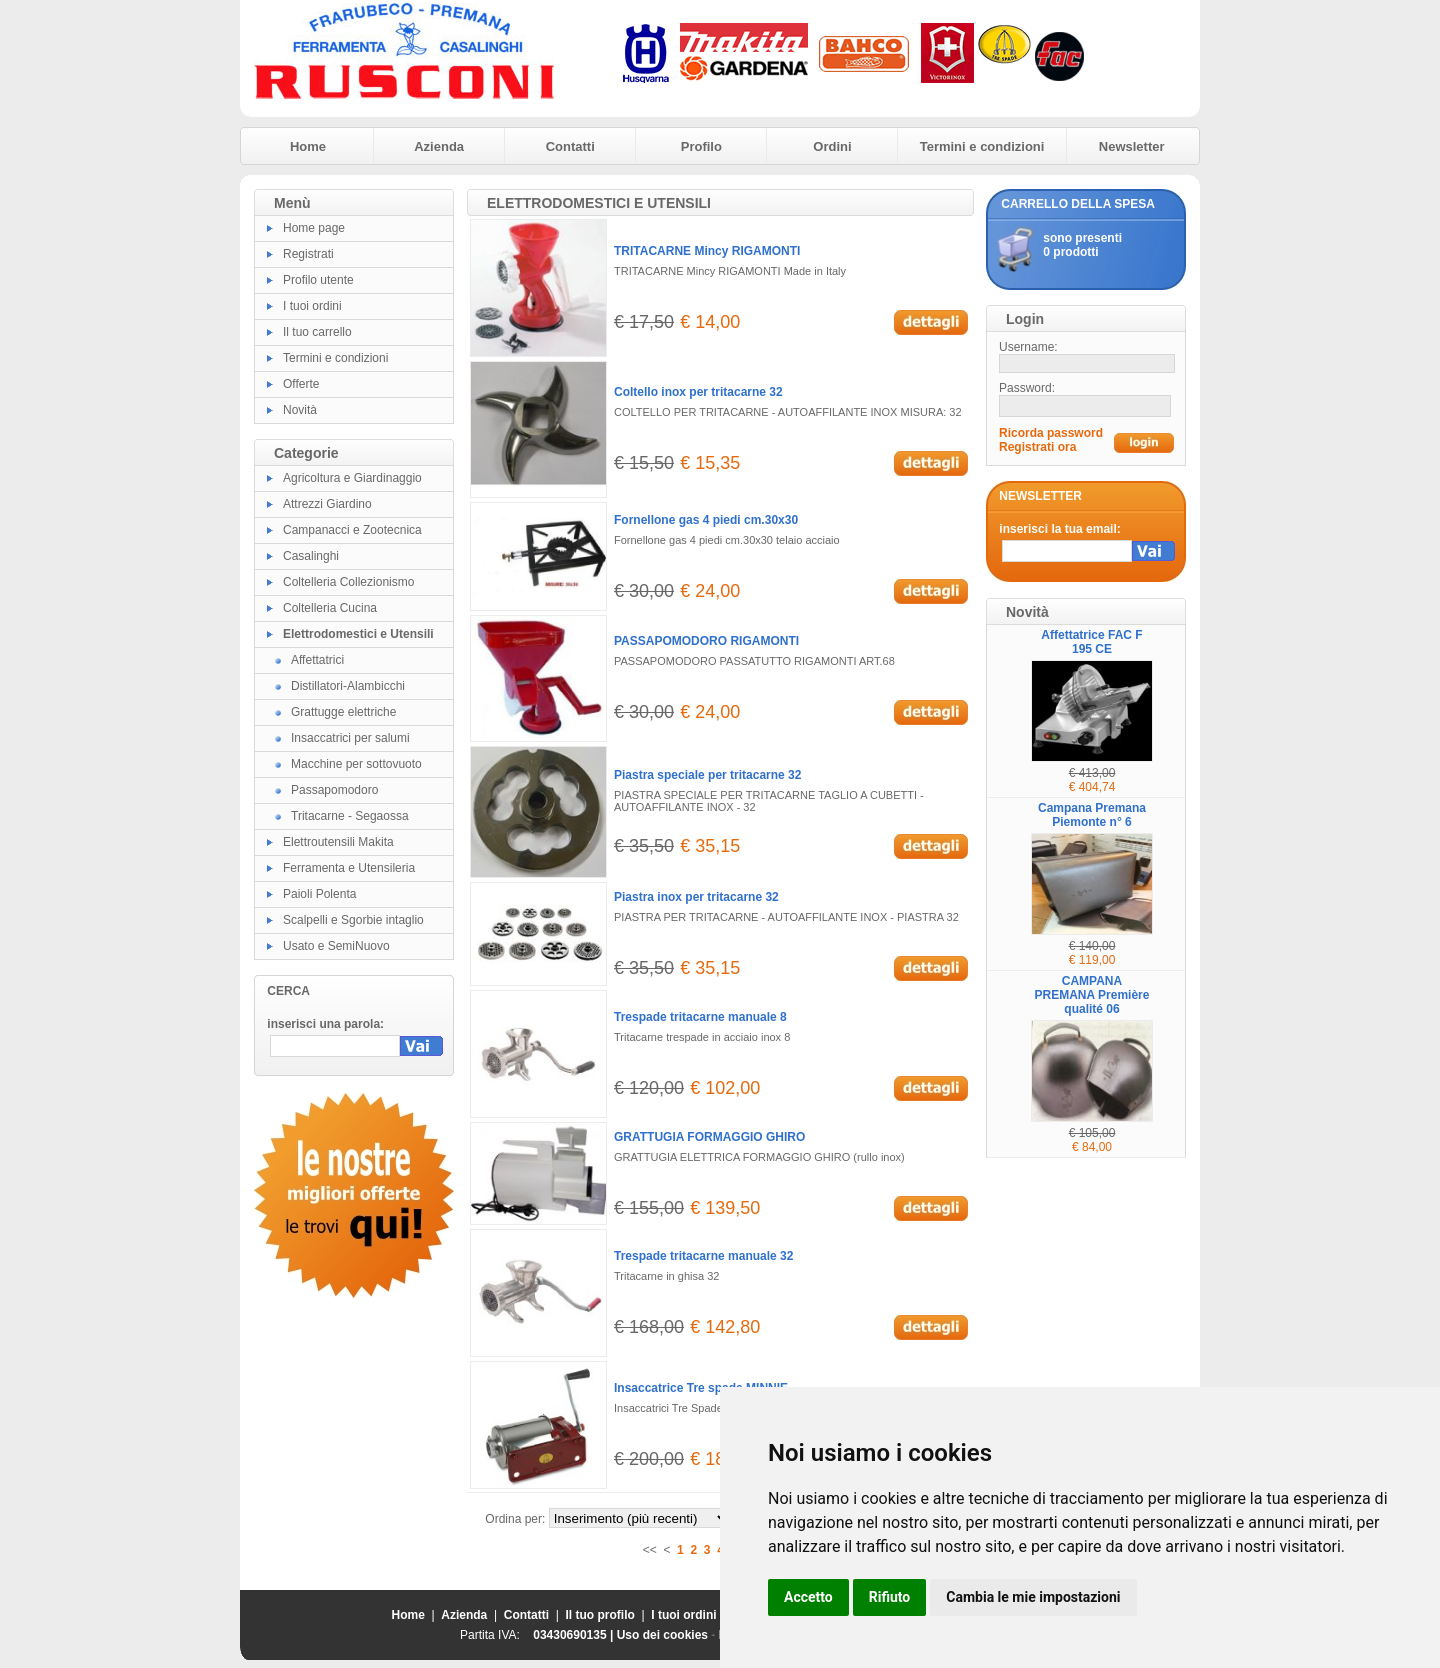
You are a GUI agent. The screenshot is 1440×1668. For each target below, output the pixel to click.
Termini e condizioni (982, 146)
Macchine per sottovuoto (356, 764)
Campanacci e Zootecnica (352, 530)
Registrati (308, 254)
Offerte (301, 384)
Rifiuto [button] (890, 1597)
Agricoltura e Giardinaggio (352, 478)
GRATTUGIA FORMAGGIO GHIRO (709, 1137)
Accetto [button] (808, 1597)
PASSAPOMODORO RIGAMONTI (706, 641)
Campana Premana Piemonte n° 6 (1092, 815)
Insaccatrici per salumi (350, 738)
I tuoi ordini (312, 306)
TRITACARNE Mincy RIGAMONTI (707, 251)
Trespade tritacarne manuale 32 (703, 1256)
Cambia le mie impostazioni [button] (1033, 1597)
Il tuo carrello (317, 332)
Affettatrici (317, 660)
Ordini (832, 146)
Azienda (439, 146)
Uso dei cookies (662, 1635)
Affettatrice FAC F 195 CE (1091, 642)
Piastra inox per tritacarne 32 (696, 897)
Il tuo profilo (600, 1615)
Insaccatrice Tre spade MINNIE (701, 1388)
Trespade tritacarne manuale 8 (700, 1017)
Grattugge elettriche (343, 712)
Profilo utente (318, 280)
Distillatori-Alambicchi (348, 686)
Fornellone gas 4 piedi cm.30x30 (706, 520)
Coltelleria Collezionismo (348, 582)
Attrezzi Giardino (327, 504)
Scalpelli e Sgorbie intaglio (353, 920)
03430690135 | (574, 1635)
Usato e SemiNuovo (336, 946)
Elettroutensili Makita (338, 842)
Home (308, 146)
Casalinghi (311, 556)
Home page (314, 228)
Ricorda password (1051, 433)
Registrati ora (1037, 447)
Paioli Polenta (319, 894)
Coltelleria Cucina (330, 608)
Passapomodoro (334, 790)
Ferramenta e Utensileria (349, 868)
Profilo (701, 146)
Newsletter (1132, 146)
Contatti (570, 146)
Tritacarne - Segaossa (350, 816)
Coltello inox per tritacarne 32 (698, 392)
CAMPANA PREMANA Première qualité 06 (1092, 995)
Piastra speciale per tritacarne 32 (707, 775)
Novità (300, 410)
